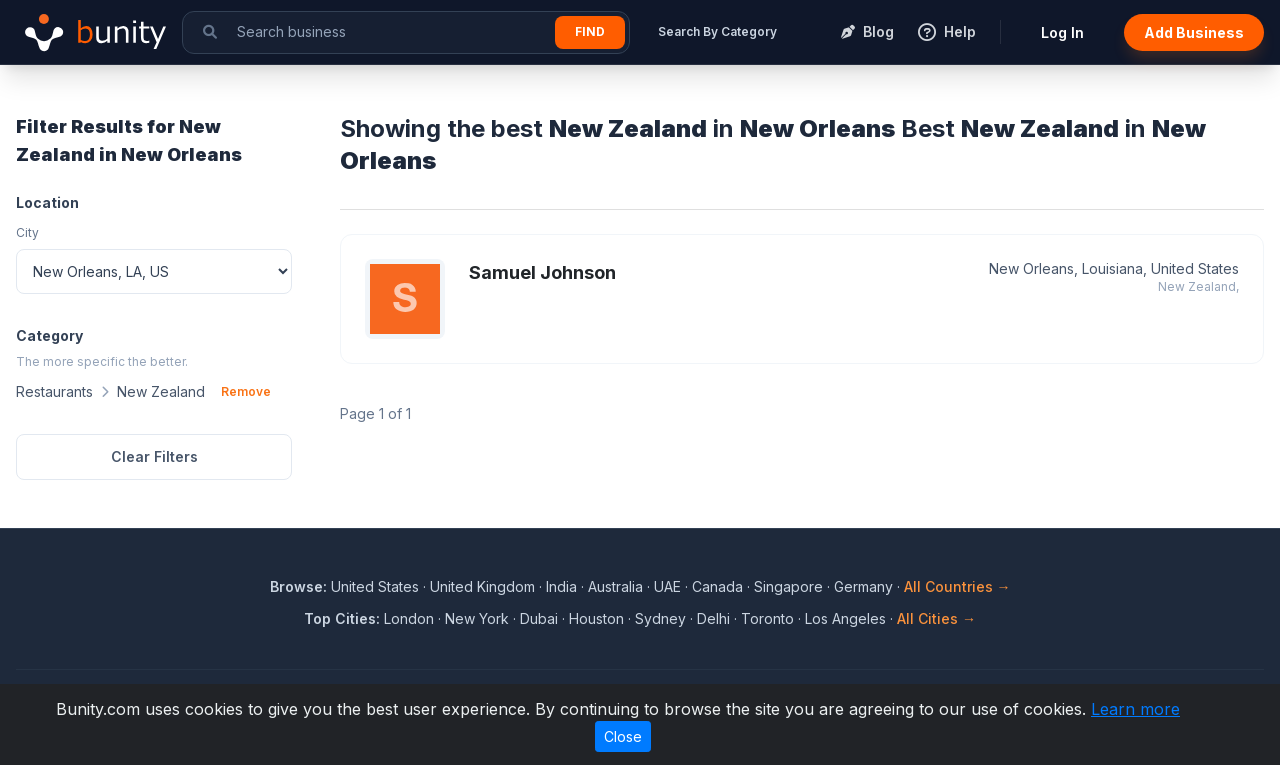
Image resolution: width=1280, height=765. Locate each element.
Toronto (767, 618)
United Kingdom (482, 586)
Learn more (1135, 709)
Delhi (713, 618)
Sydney (660, 618)
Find (590, 31)
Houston (596, 618)
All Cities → (936, 618)
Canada (717, 586)
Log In (1062, 32)
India (561, 586)
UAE (667, 586)
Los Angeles (845, 618)
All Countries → (957, 586)
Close (623, 736)
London (409, 618)
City (27, 232)
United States (375, 586)
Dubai (539, 618)
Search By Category (717, 31)
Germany (863, 586)
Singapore (788, 586)
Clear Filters (154, 456)
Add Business (1194, 32)
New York (477, 618)
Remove (246, 391)
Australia (615, 586)
